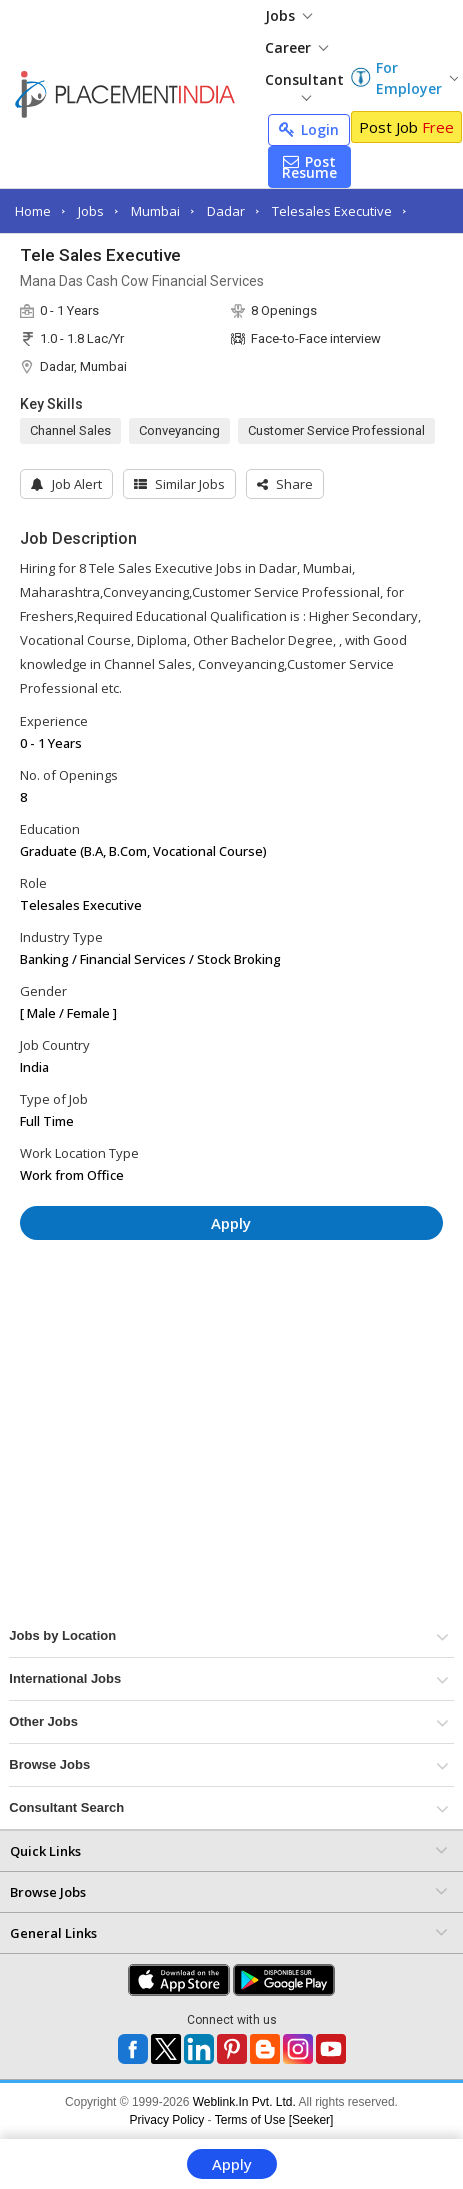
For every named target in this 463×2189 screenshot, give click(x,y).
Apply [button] (231, 1223)
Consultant (304, 85)
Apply (232, 2164)
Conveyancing (179, 430)
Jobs (288, 15)
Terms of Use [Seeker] (274, 2120)
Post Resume (309, 167)
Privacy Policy (167, 2120)
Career (296, 47)
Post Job (406, 127)
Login (309, 129)
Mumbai (155, 211)
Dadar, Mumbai (83, 366)
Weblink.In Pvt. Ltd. (244, 2102)
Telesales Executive (332, 211)
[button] (285, 484)
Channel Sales (70, 430)
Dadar (226, 211)
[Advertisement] (189, 1315)
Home (33, 211)
